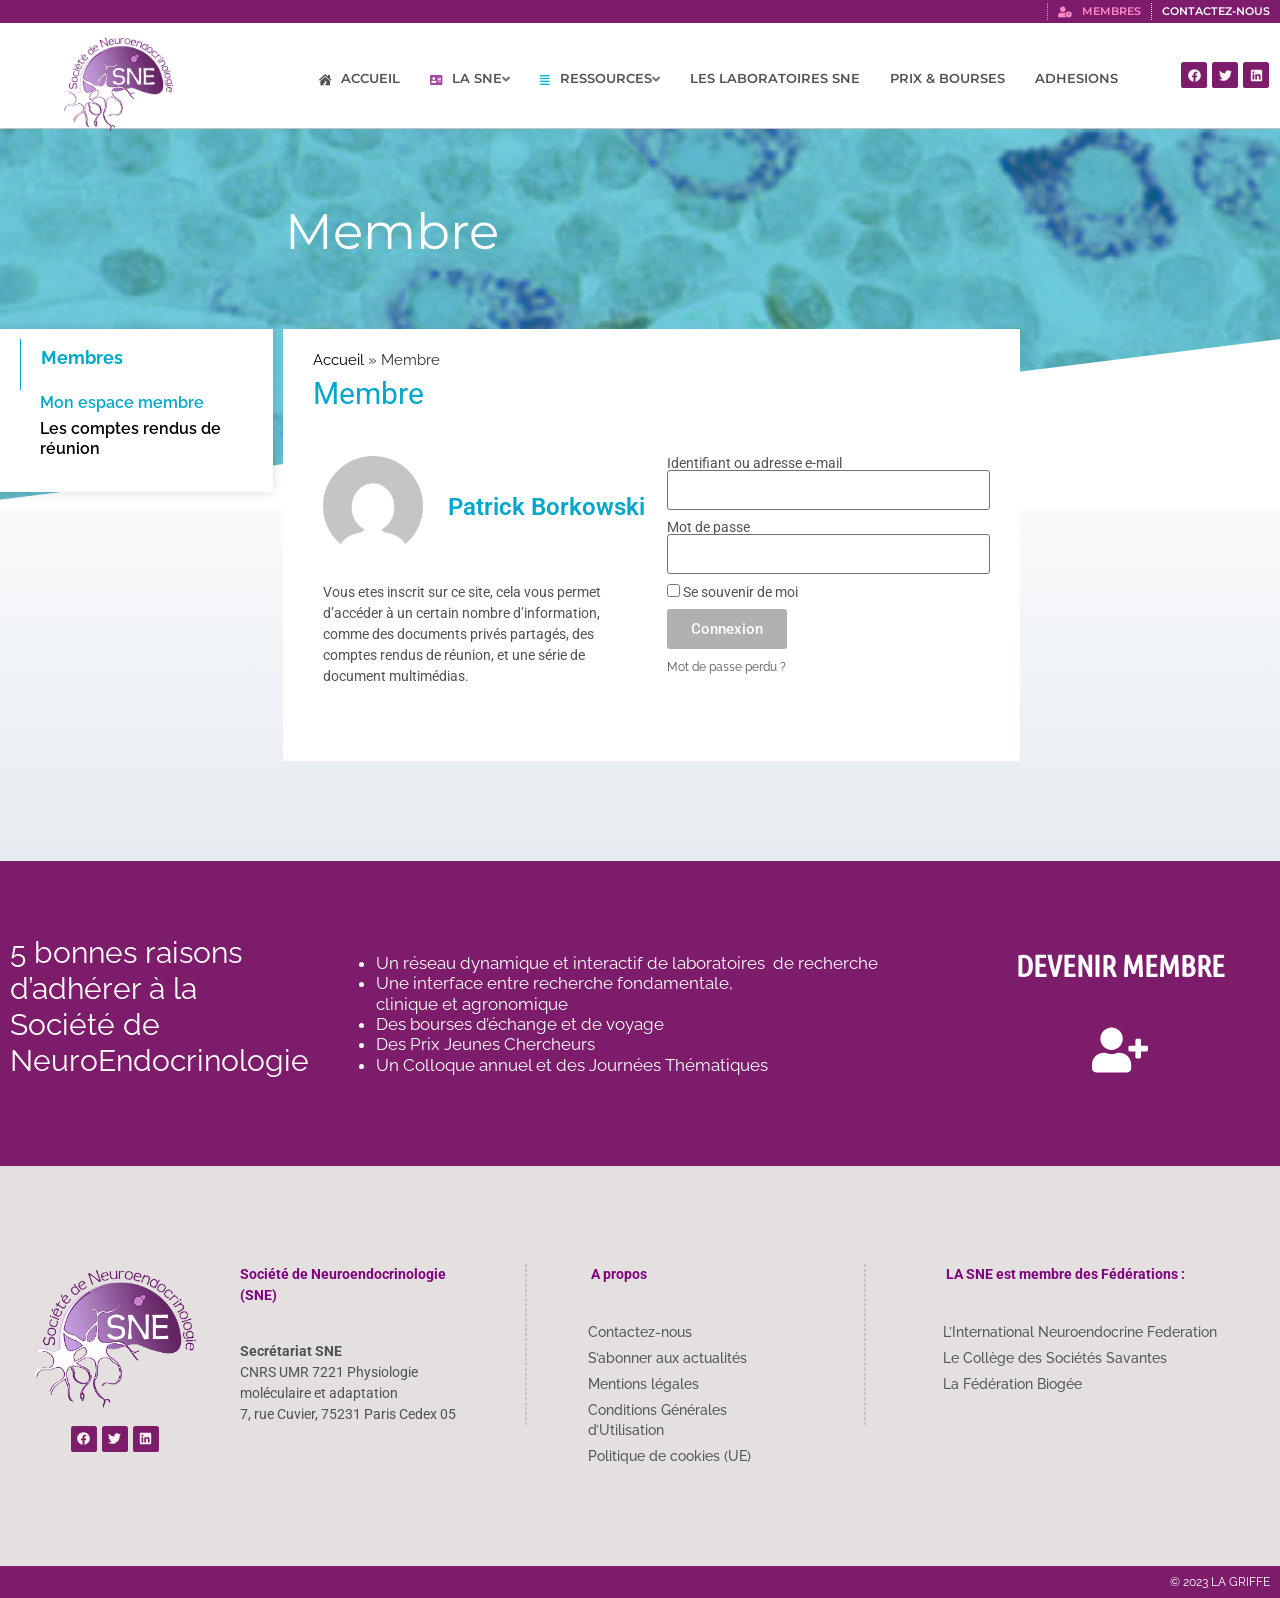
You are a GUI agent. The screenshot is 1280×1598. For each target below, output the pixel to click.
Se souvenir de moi (732, 591)
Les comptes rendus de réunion (130, 438)
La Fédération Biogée (1012, 1384)
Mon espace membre (122, 402)
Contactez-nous (640, 1332)
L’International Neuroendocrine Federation (1080, 1332)
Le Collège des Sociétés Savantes (1055, 1358)
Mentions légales (643, 1384)
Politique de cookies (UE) (669, 1456)
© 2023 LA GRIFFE (1220, 1582)
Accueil (338, 360)
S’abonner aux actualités (667, 1358)
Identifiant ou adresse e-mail (754, 463)
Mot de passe (708, 527)
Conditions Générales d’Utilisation (657, 1420)
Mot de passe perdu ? (726, 667)
